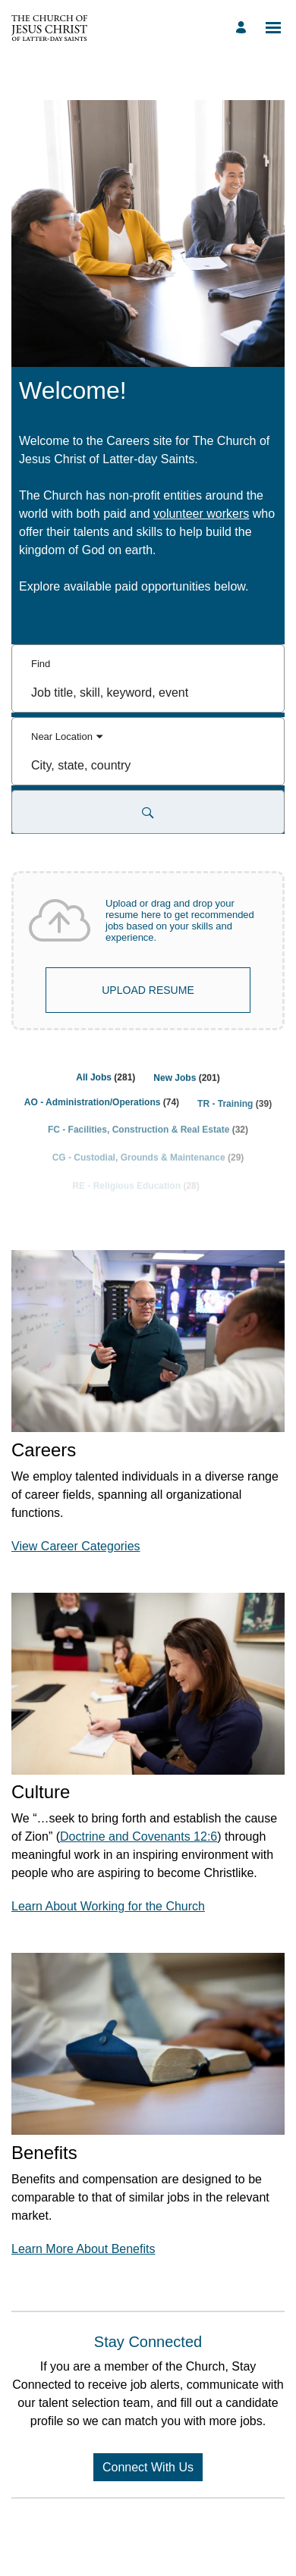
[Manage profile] (243, 28)
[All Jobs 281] (105, 1085)
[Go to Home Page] (49, 28)
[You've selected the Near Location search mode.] (67, 736)
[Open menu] (273, 27)
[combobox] (148, 692)
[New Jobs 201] (186, 1089)
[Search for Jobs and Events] (148, 812)
